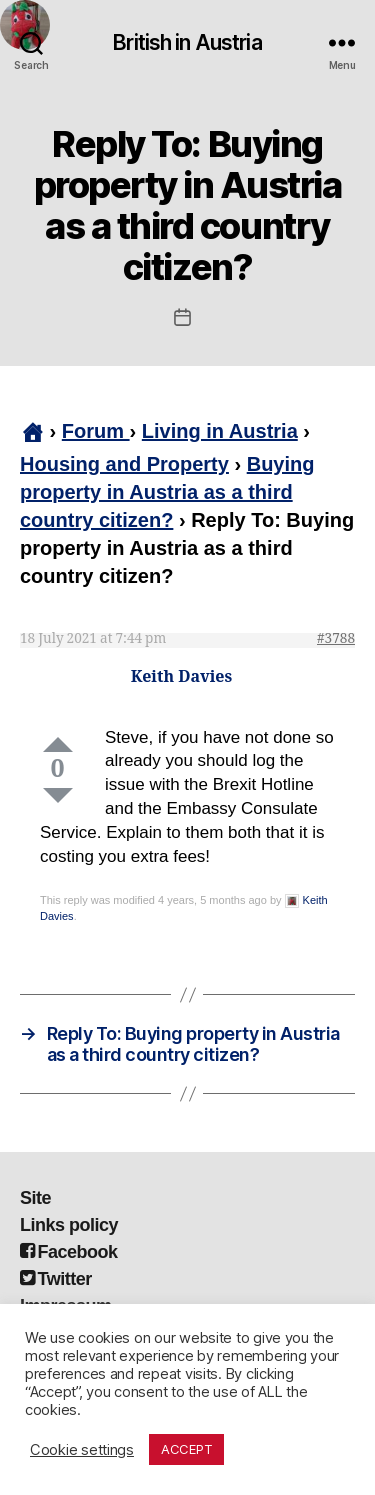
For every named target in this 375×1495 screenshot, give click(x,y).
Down (58, 795)
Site (35, 1198)
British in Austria (187, 42)
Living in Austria (220, 431)
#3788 (336, 638)
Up (58, 744)
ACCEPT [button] (186, 1449)
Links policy (69, 1225)
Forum (96, 431)
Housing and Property (124, 464)
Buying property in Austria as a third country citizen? (167, 492)
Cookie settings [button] (82, 1450)
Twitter (56, 1279)
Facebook (69, 1252)
